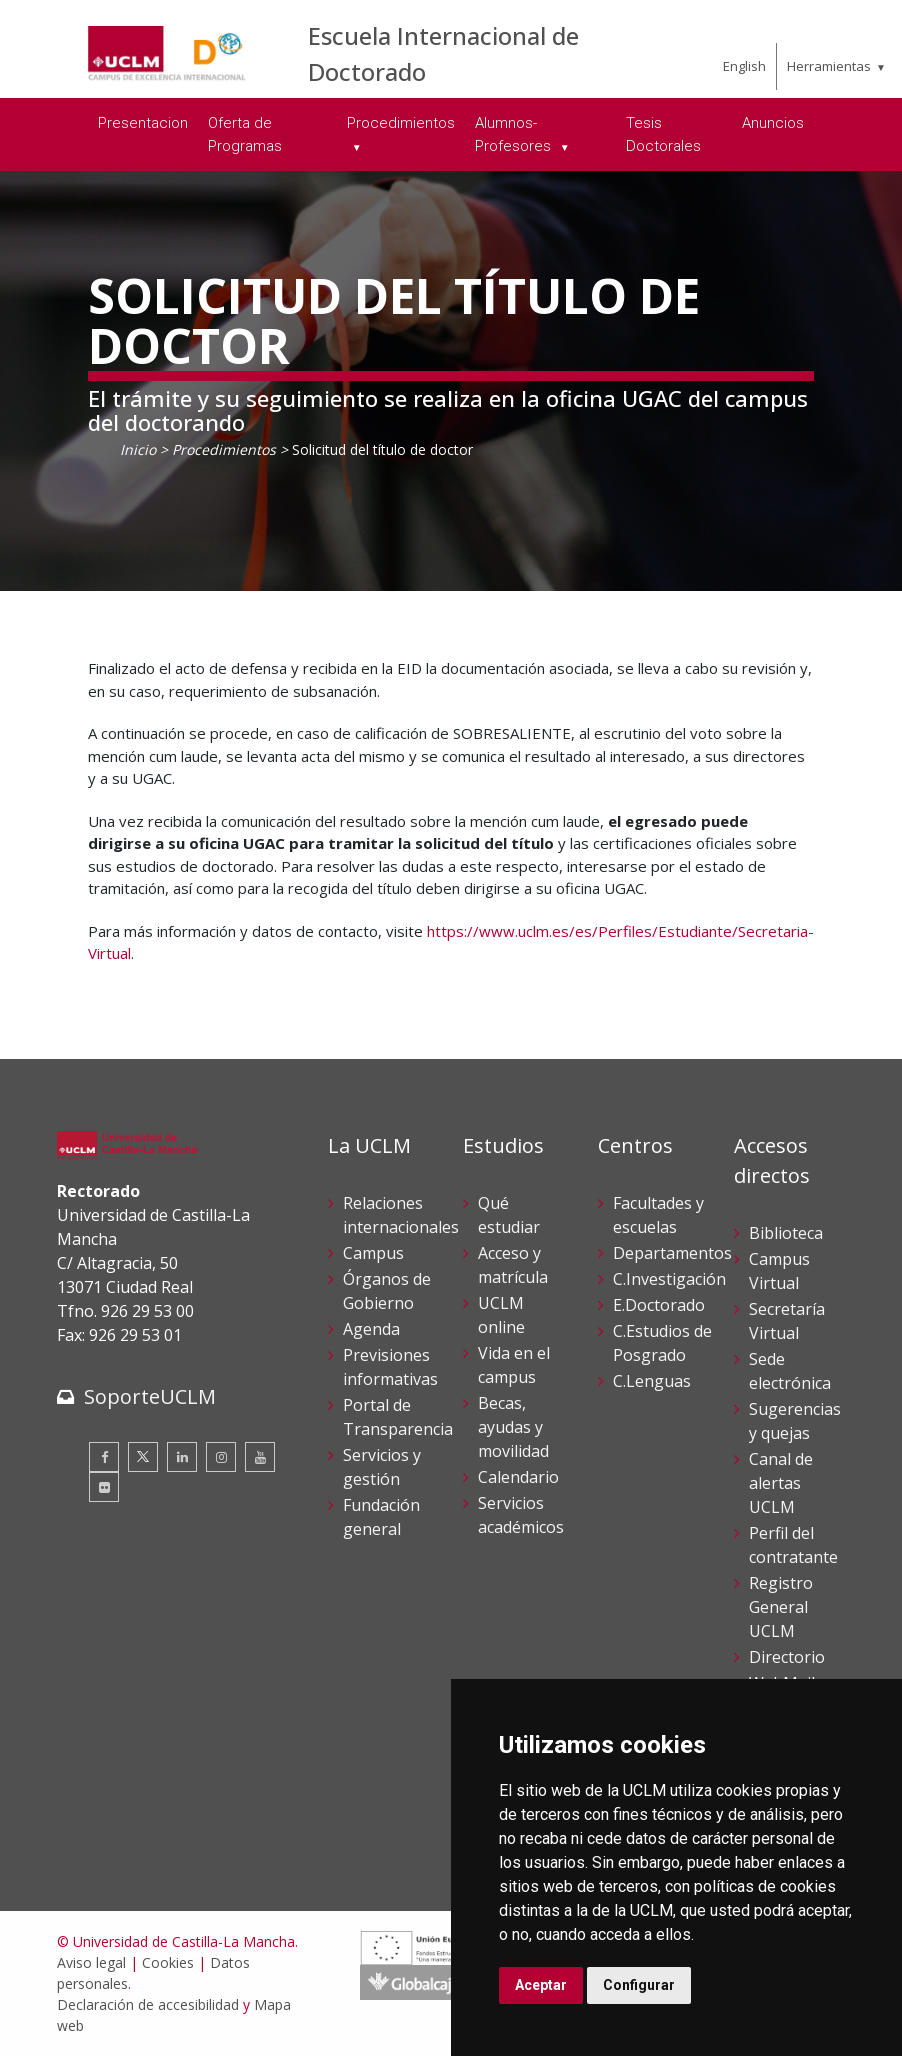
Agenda (371, 1329)
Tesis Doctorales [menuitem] (663, 134)
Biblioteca (786, 1233)
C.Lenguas (652, 1381)
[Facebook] (104, 1457)
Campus (373, 1253)
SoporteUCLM (150, 1396)
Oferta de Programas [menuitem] (245, 134)
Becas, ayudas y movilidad (513, 1427)
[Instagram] (221, 1457)
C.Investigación (669, 1279)
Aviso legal (91, 1962)
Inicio (138, 449)
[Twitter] (143, 1457)
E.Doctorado (659, 1305)
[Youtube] (260, 1457)
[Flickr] (104, 1487)
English (744, 66)
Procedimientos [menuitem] (401, 123)
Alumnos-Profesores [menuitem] (515, 134)
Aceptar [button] (541, 1985)
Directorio (787, 1657)
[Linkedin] (182, 1457)
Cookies (168, 1962)
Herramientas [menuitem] (829, 66)
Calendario (518, 1477)
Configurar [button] (639, 1985)
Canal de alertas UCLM (781, 1483)
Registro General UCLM (781, 1607)
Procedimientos (224, 449)
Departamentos (672, 1253)
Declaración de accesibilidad (148, 2004)
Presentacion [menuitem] (143, 123)
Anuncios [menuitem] (773, 123)
